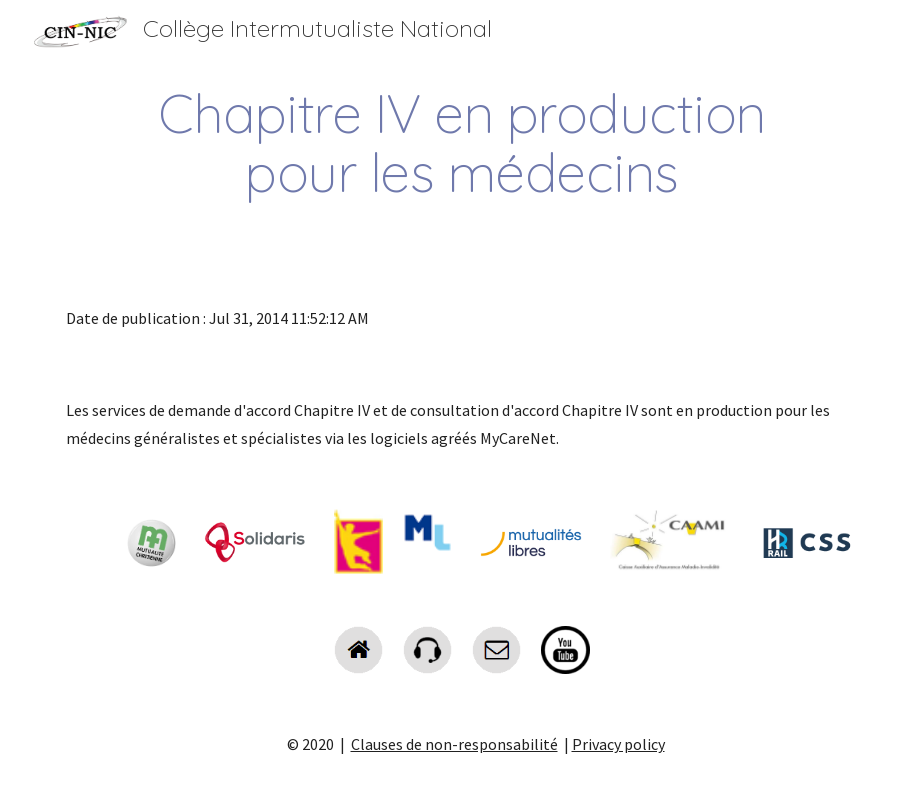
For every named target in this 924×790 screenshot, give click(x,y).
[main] (461, 143)
